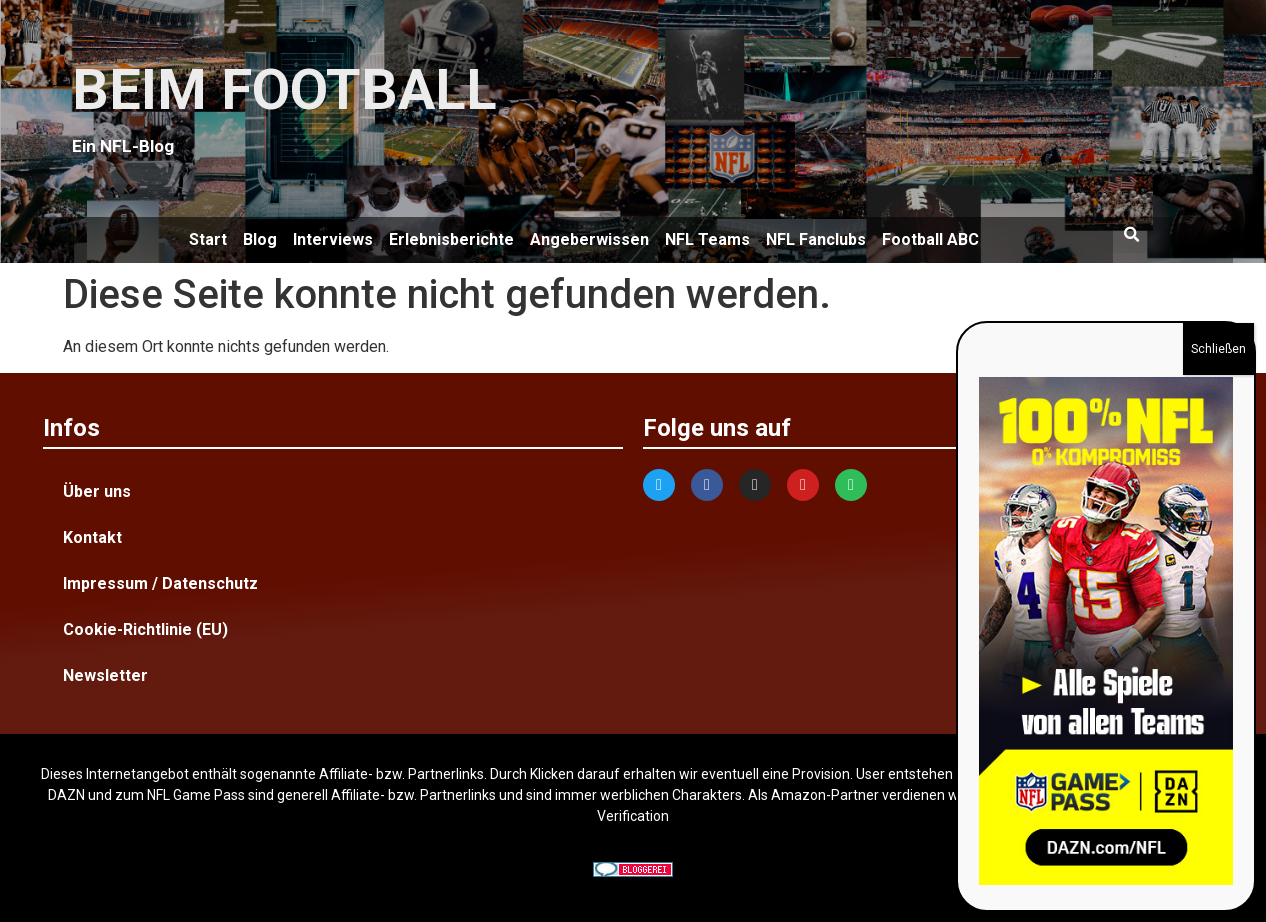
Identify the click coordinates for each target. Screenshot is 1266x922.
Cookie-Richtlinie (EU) (145, 629)
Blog (260, 239)
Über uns (97, 491)
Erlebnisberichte (451, 239)
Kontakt (92, 537)
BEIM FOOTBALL (284, 90)
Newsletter (105, 675)
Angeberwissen (589, 239)
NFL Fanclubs (816, 239)
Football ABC (930, 239)
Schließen (1218, 349)
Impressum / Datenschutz (160, 583)
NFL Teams (707, 239)
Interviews (333, 239)
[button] (1131, 235)
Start (208, 239)
